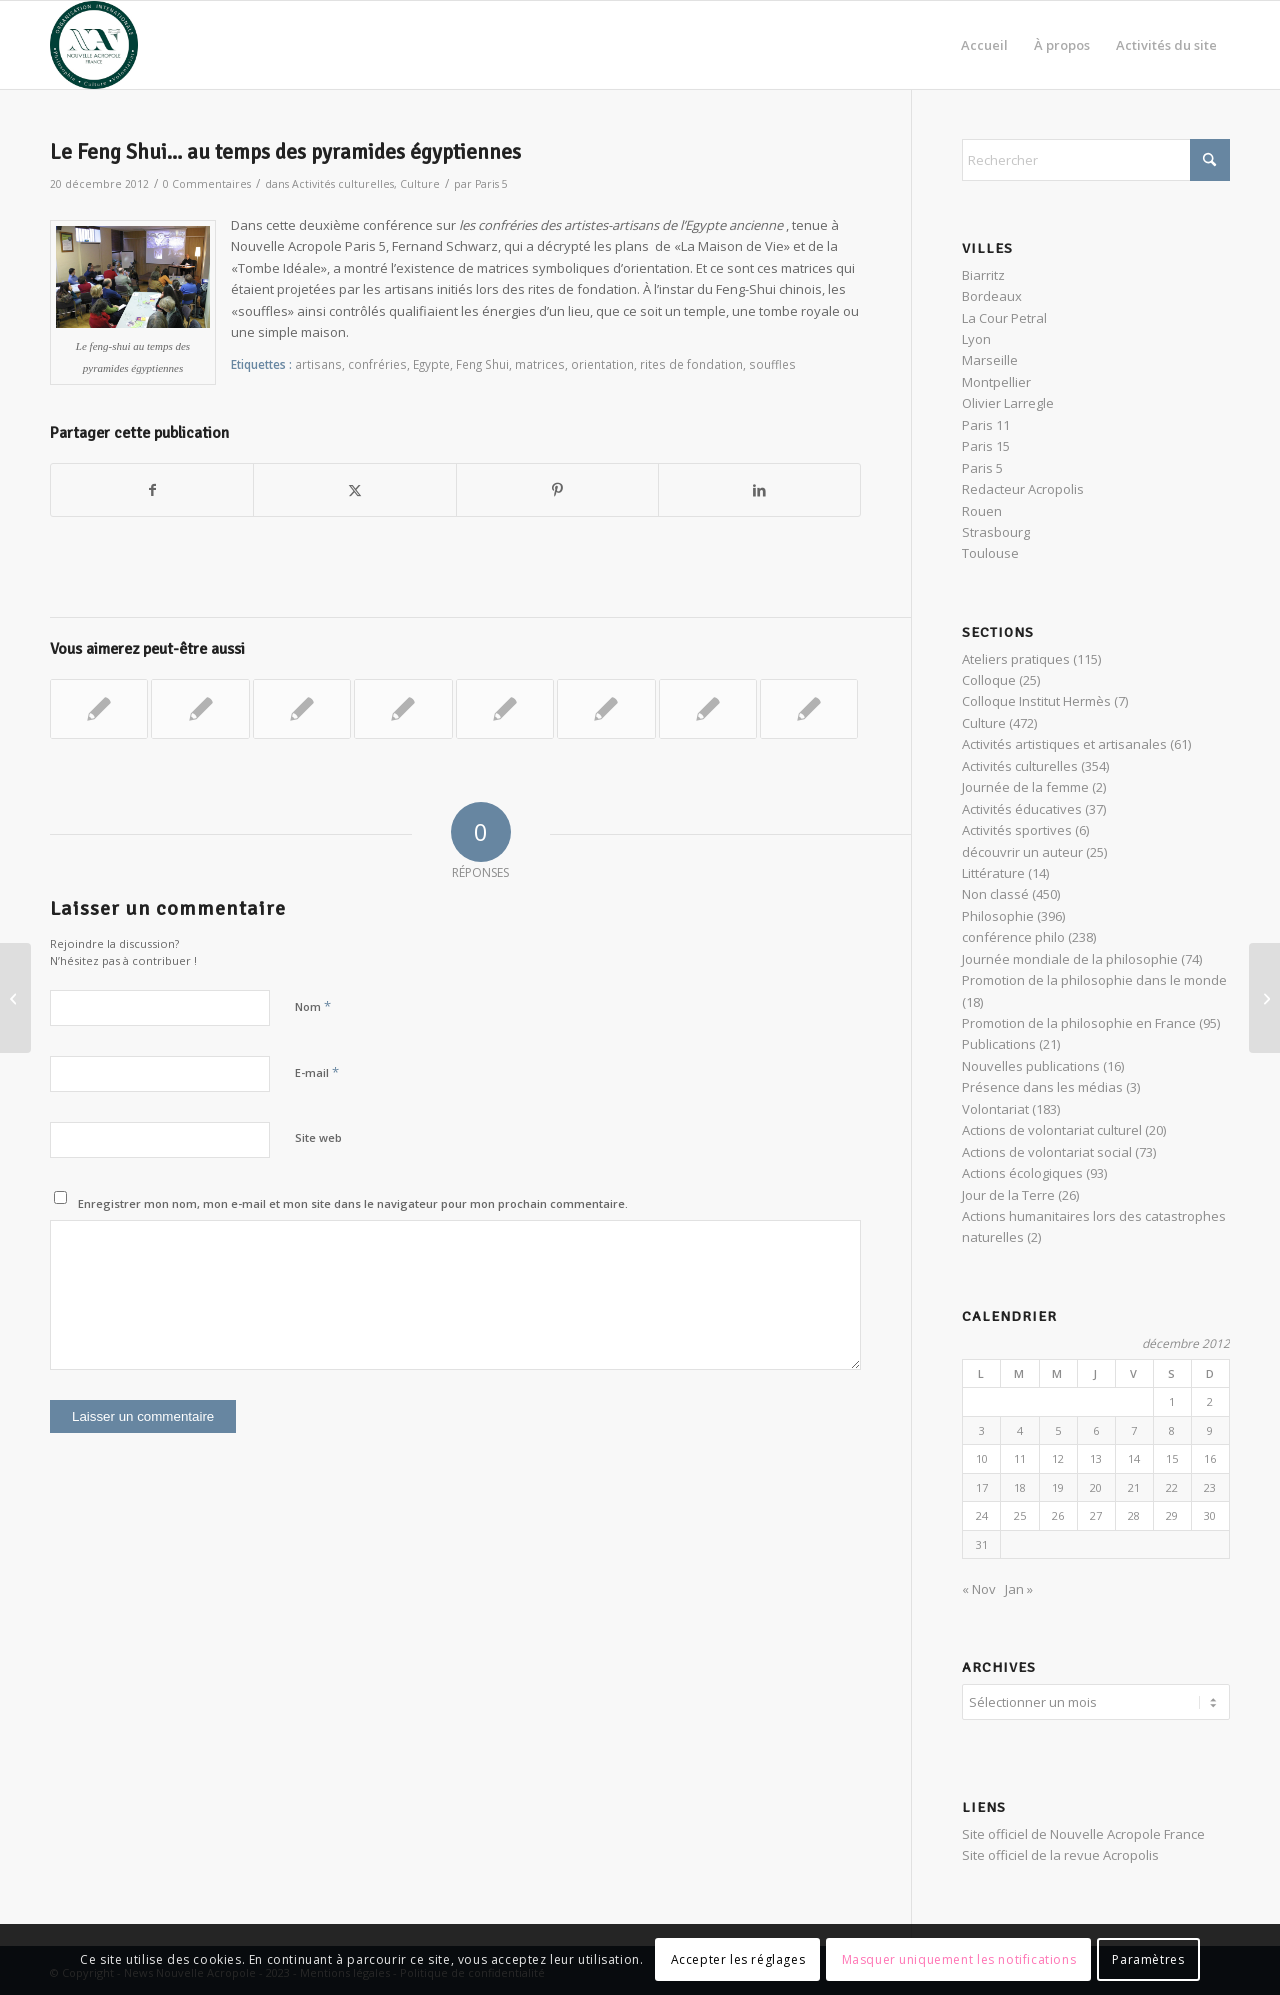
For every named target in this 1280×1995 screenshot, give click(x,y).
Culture (420, 184)
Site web (318, 1137)
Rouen (982, 511)
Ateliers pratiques (1016, 659)
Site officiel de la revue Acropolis (1060, 1852)
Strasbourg (996, 532)
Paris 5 (491, 184)
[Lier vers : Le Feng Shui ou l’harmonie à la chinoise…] (403, 709)
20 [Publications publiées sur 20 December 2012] (1096, 1487)
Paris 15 (986, 446)
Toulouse (990, 553)
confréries (377, 364)
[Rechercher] (1096, 160)
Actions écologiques (1022, 1173)
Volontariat (995, 1109)
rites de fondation (691, 364)
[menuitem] (984, 45)
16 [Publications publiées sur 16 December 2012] (1210, 1458)
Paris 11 (986, 425)
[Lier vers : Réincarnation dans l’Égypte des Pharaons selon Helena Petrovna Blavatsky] (99, 709)
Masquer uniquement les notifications (959, 1959)
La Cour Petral (1004, 318)
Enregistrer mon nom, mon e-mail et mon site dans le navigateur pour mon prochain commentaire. (353, 1203)
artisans (318, 364)
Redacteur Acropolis (1023, 489)
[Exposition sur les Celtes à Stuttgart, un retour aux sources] (1264, 998)
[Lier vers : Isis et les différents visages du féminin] (809, 709)
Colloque (989, 680)
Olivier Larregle (1008, 403)
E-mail (317, 1072)
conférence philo (1013, 937)
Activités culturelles (343, 184)
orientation (602, 364)
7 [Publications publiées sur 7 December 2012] (1134, 1430)
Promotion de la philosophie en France (1079, 1023)
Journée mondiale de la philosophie (1070, 959)
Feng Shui (482, 364)
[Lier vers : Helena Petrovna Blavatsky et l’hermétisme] (200, 709)
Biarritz (983, 275)
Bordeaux (992, 296)
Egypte (431, 364)
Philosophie (998, 916)
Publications (999, 1044)
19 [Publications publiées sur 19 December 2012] (1058, 1487)
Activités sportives (1017, 830)
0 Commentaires (207, 184)
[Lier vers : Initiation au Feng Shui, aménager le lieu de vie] (505, 709)
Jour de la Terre (1008, 1195)
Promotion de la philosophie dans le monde (1094, 980)
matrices (540, 364)
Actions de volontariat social (1047, 1152)
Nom (313, 1006)
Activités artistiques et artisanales (1064, 744)
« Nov (979, 1589)
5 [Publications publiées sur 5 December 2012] (1058, 1430)
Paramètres (1148, 1959)
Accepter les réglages (738, 1959)
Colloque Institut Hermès (1036, 701)
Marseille (990, 360)
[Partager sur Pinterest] (557, 490)
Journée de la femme (1025, 787)
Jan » (1019, 1589)
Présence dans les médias (1042, 1087)
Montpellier (996, 382)
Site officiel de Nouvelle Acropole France (1083, 1831)
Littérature (993, 873)
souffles (772, 364)
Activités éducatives (1022, 809)
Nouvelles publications (1031, 1066)
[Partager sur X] (354, 490)
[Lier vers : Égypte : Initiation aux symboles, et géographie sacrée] (606, 709)
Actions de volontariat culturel (1052, 1130)
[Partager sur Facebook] (152, 490)
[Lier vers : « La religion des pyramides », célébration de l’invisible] (302, 709)
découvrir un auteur (1022, 852)
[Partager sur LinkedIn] (759, 490)
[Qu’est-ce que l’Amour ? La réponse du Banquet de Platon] (15, 998)
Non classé (995, 894)
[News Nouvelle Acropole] (94, 45)
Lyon (976, 339)
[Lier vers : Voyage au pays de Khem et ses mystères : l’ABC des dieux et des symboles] (708, 709)
